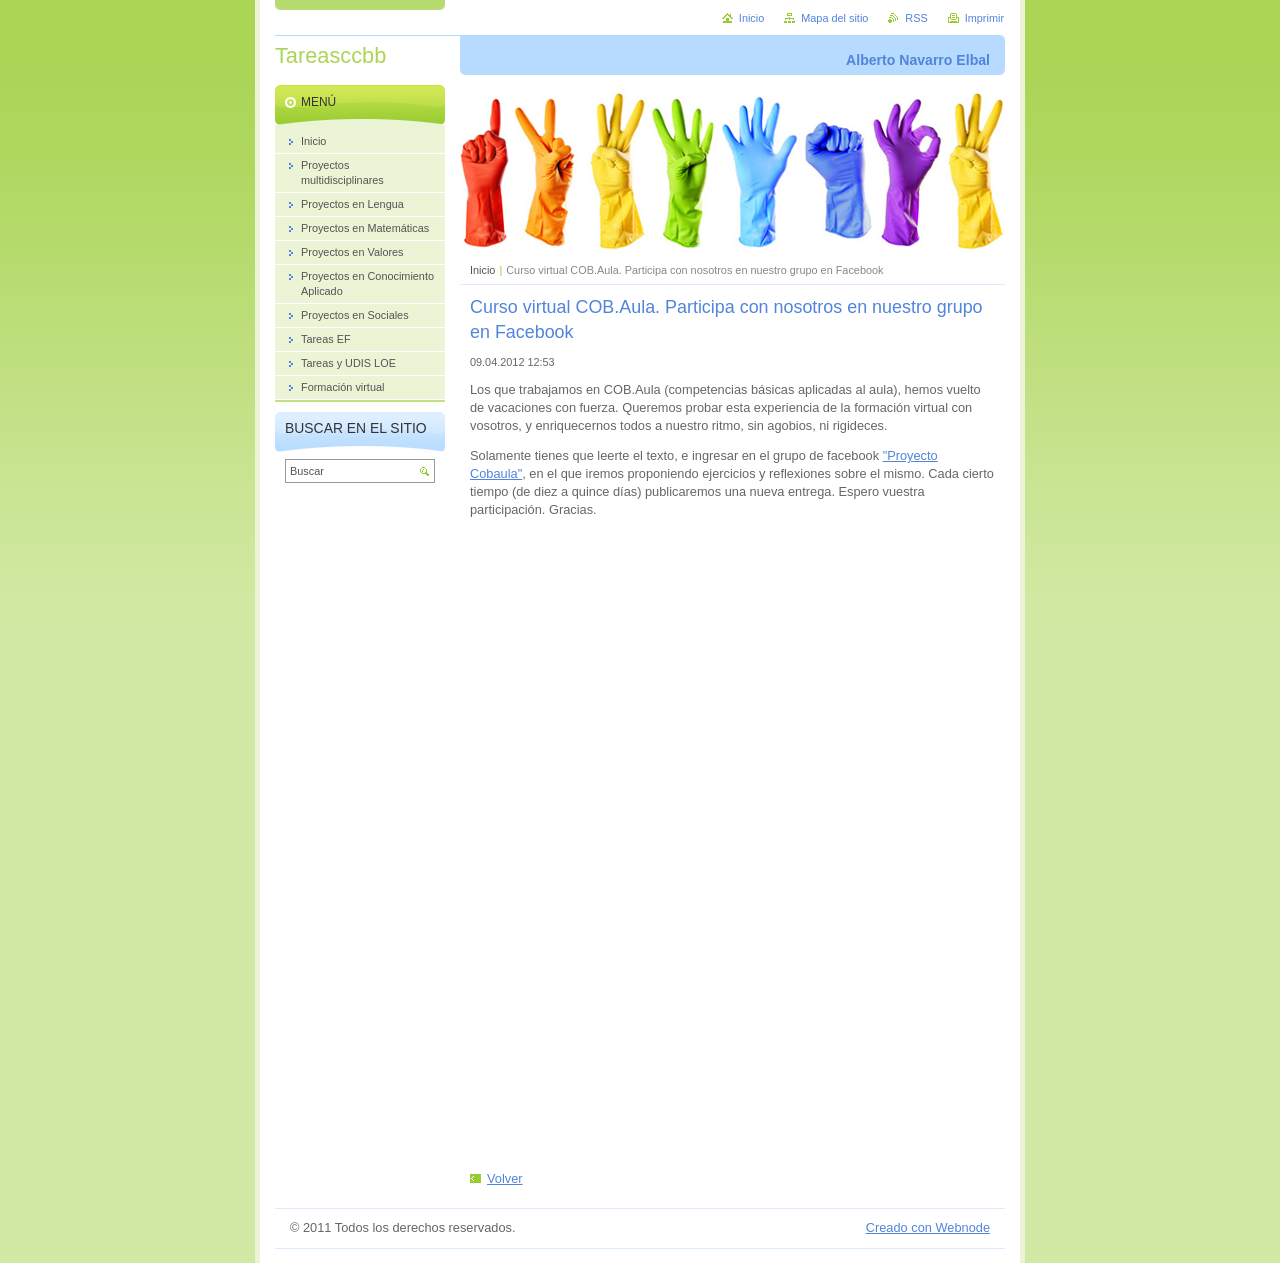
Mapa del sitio (834, 18)
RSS (916, 18)
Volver (505, 1178)
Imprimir (984, 18)
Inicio (482, 270)
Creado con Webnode (928, 1227)
